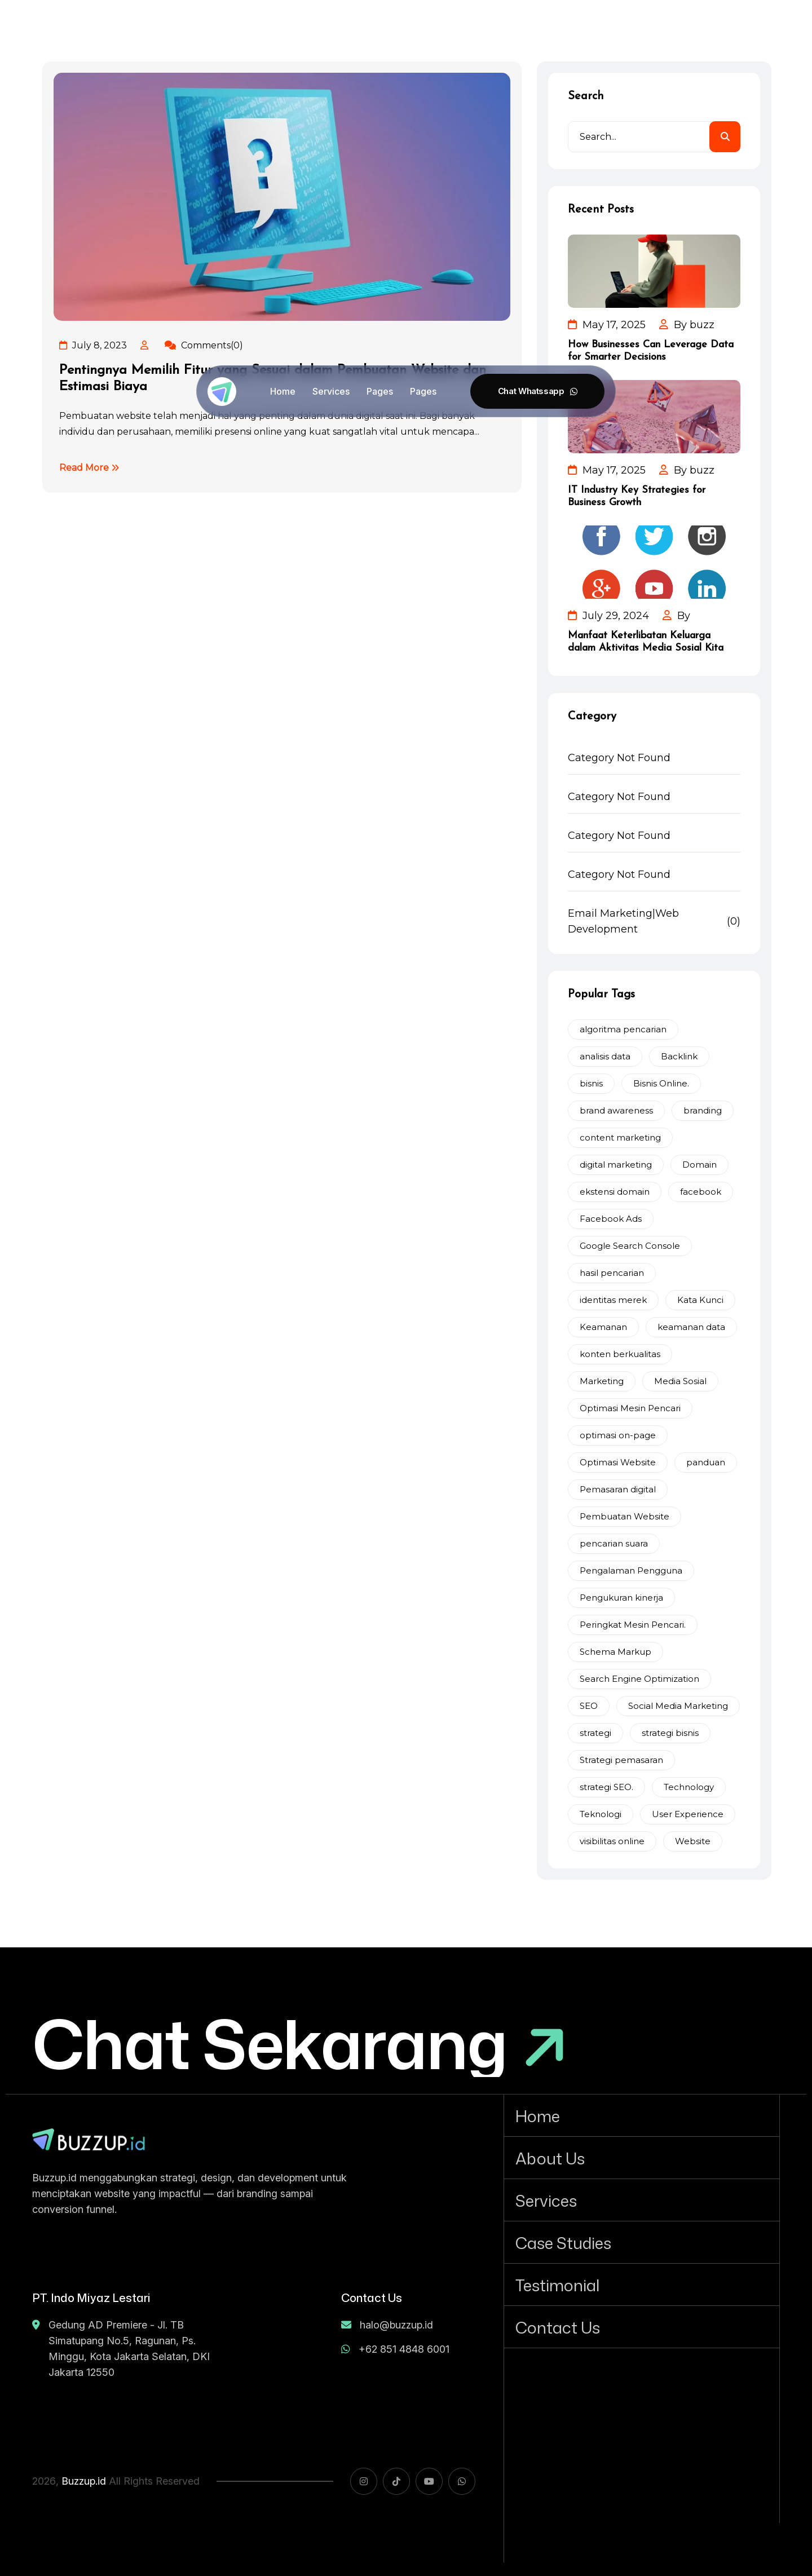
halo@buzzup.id (387, 2325)
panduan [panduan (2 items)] (705, 1462)
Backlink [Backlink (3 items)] (679, 1056)
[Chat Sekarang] (300, 2043)
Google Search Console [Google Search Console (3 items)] (630, 1245)
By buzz (686, 325)
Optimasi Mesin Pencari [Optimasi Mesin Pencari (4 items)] (630, 1408)
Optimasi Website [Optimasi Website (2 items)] (618, 1462)
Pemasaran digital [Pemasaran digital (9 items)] (618, 1489)
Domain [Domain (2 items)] (699, 1164)
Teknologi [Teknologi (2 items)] (600, 1814)
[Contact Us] (641, 2327)
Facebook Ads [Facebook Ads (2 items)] (611, 1218)
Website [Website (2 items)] (692, 1841)
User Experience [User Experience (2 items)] (687, 1814)
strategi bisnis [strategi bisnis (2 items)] (670, 1732)
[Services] (641, 2200)
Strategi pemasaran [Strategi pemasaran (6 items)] (621, 1760)
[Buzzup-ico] (222, 391)
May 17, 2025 (607, 325)
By (676, 615)
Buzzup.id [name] (83, 2481)
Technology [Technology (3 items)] (689, 1787)
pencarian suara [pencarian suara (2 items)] (614, 1543)
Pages (380, 391)
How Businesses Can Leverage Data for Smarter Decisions (651, 351)
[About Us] (641, 2158)
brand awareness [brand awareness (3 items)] (616, 1110)
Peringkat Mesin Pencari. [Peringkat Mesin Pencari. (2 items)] (633, 1624)
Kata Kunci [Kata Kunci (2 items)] (700, 1299)
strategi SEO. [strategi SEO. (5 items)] (606, 1787)
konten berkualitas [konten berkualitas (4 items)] (620, 1354)
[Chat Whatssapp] (537, 391)
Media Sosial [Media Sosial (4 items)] (680, 1381)
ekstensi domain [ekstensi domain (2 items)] (615, 1191)
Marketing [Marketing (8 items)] (602, 1381)
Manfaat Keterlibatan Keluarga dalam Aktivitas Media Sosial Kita (645, 641)
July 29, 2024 (608, 615)
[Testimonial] (641, 2284)
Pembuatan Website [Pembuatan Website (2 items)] (624, 1516)
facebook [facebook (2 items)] (700, 1191)
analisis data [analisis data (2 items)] (605, 1056)
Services (331, 391)
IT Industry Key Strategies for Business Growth (636, 496)
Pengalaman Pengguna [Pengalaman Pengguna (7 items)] (631, 1570)
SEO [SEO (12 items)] (589, 1705)
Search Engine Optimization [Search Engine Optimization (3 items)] (639, 1678)
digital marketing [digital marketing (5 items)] (616, 1164)
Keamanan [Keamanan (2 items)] (603, 1327)
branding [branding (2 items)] (702, 1110)
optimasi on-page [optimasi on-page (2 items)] (618, 1435)
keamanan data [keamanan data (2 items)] (691, 1327)
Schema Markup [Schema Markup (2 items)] (615, 1651)
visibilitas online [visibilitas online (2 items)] (612, 1841)
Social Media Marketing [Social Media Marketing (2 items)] (678, 1705)
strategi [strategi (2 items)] (595, 1732)
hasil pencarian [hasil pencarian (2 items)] (612, 1272)
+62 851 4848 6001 (395, 2349)
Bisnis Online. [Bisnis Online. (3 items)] (661, 1083)
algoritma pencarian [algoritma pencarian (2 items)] (623, 1029)
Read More (89, 467)
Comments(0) (204, 345)
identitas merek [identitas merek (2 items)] (613, 1299)
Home (282, 391)
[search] (724, 136)
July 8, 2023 (93, 345)
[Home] (641, 2115)
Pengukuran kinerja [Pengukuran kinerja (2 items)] (621, 1597)
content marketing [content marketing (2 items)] (620, 1137)
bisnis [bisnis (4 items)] (591, 1083)
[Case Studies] (641, 2242)
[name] (88, 2139)
